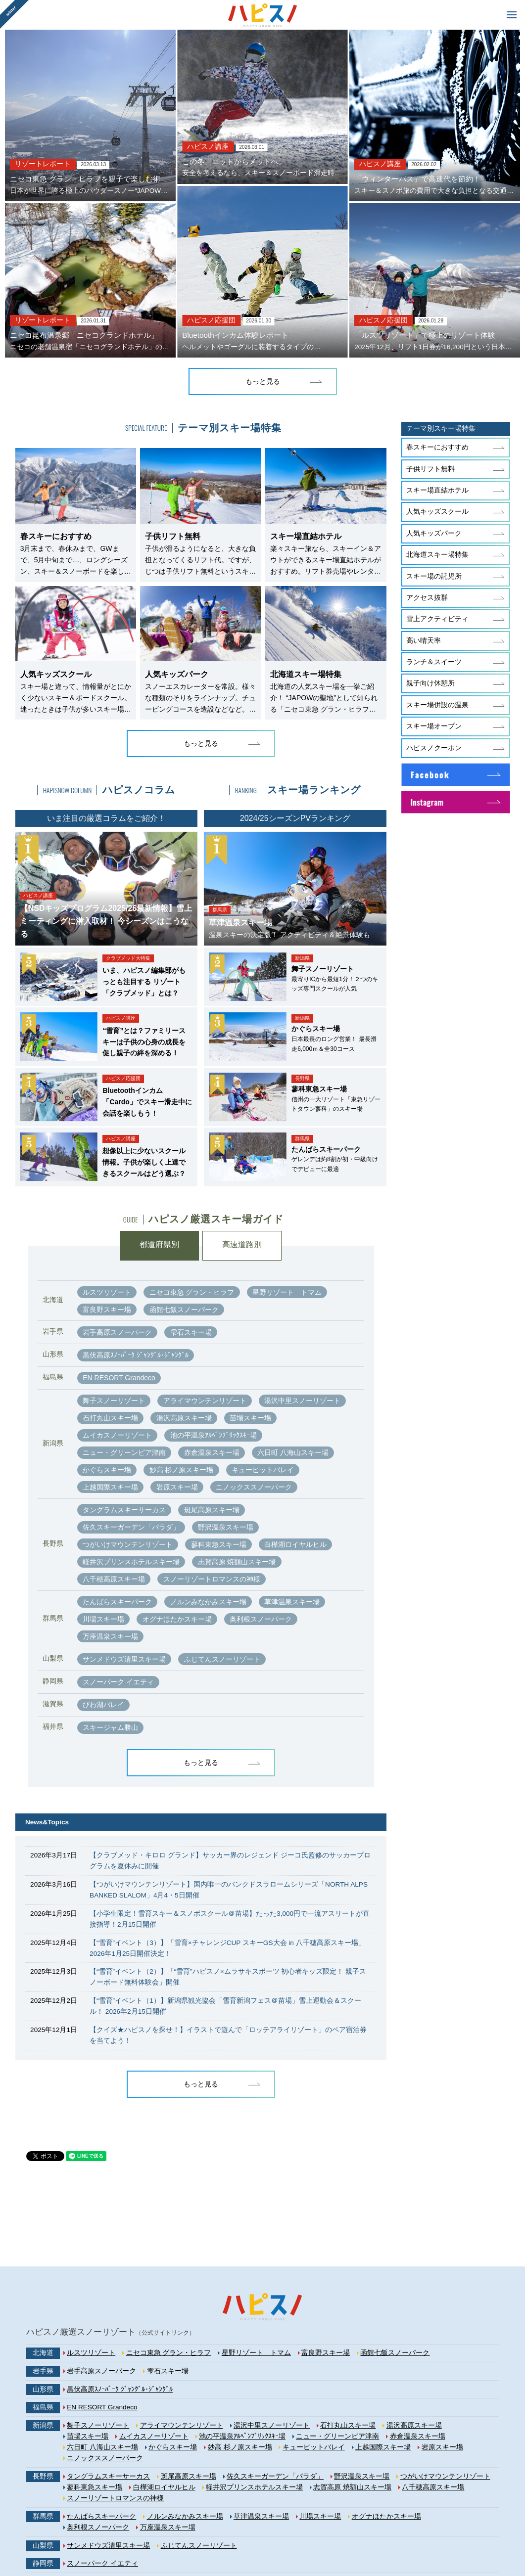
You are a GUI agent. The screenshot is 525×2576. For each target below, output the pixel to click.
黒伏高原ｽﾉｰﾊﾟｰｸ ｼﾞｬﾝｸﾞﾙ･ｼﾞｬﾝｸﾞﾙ (136, 1355)
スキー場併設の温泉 (437, 705)
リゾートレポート (42, 164)
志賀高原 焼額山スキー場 (237, 1562)
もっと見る (262, 381)
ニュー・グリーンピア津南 (124, 1452)
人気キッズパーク (434, 533)
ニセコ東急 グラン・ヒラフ (192, 1292)
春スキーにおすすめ (437, 447)
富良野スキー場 (107, 1309)
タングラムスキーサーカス (124, 1510)
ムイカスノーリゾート (117, 1435)
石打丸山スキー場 (110, 1418)
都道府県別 (159, 1245)
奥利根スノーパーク (261, 1619)
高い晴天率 (423, 640)
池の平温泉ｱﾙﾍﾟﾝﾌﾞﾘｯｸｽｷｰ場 (213, 1435)
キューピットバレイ (263, 1470)
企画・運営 (287, 2539)
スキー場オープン (434, 726)
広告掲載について (340, 2539)
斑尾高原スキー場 (211, 1510)
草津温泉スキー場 (292, 1602)
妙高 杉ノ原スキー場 (181, 1470)
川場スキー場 (103, 1619)
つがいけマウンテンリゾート (128, 1544)
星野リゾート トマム (287, 1292)
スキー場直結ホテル (437, 490)
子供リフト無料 (430, 469)
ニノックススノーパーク (254, 1487)
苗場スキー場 (250, 1418)
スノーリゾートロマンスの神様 (211, 1579)
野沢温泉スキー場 (225, 1527)
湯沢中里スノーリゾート (302, 1400)
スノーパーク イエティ (118, 1682)
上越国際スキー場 (110, 1487)
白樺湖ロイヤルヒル (295, 1544)
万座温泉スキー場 (110, 1636)
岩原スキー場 (177, 1487)
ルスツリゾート (107, 1292)
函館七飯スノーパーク (184, 1309)
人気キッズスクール (437, 511)
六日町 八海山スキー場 (293, 1452)
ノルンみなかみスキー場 (208, 1602)
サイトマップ (125, 2539)
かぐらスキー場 (107, 1470)
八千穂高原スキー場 (114, 1579)
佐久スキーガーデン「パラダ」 (131, 1527)
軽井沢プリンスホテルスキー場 (131, 1562)
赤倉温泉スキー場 (211, 1452)
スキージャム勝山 (110, 1727)
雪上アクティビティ (437, 619)
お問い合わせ (398, 2539)
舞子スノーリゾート (114, 1400)
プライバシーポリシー (226, 2539)
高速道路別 (242, 1245)
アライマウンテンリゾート (204, 1400)
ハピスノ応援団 (211, 320)
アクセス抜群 (427, 597)
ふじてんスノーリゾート (222, 1659)
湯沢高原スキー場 (184, 1418)
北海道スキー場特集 (437, 554)
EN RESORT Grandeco (119, 1378)
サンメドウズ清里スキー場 (124, 1659)
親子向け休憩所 (430, 683)
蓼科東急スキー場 (218, 1544)
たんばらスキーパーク (117, 1602)
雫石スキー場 (191, 1332)
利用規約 (169, 2539)
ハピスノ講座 (208, 146)
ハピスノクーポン (434, 748)
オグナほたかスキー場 (177, 1619)
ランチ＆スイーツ (434, 662)
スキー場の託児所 (434, 576)
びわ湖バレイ (103, 1705)
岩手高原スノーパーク (117, 1332)
